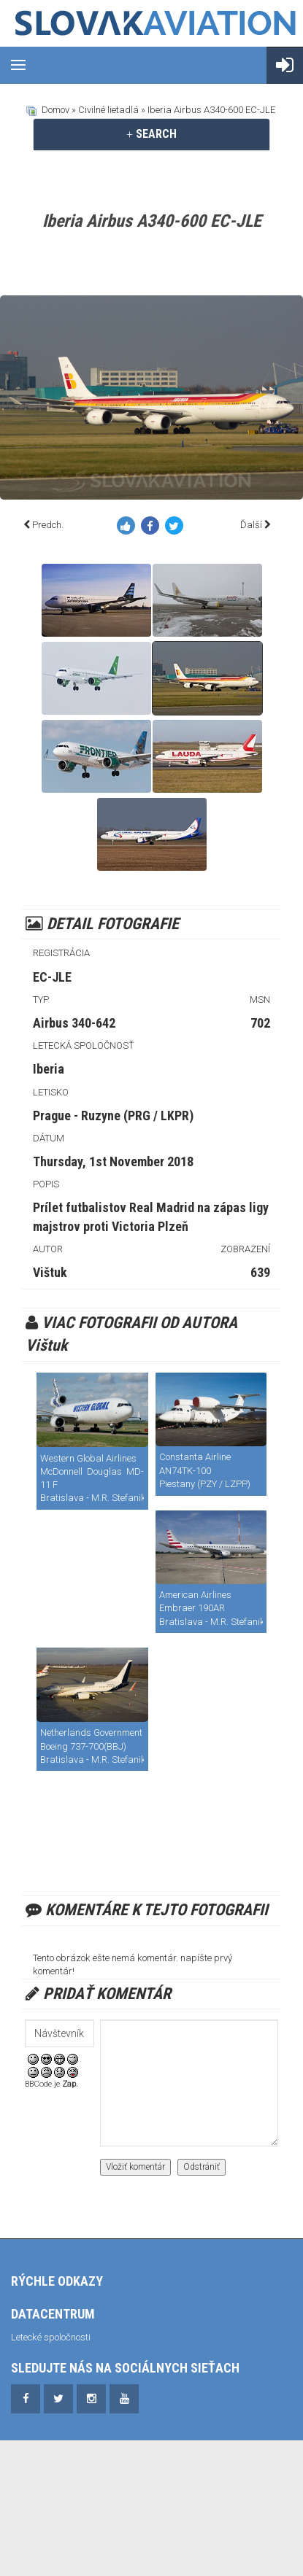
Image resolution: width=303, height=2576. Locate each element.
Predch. (48, 524)
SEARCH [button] (151, 134)
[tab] (151, 134)
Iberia (48, 1068)
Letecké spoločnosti (51, 2337)
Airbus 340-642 (74, 1023)
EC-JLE (52, 977)
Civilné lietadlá (108, 109)
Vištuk (50, 1272)
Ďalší (251, 524)
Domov (55, 109)
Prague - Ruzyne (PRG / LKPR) (113, 1115)
